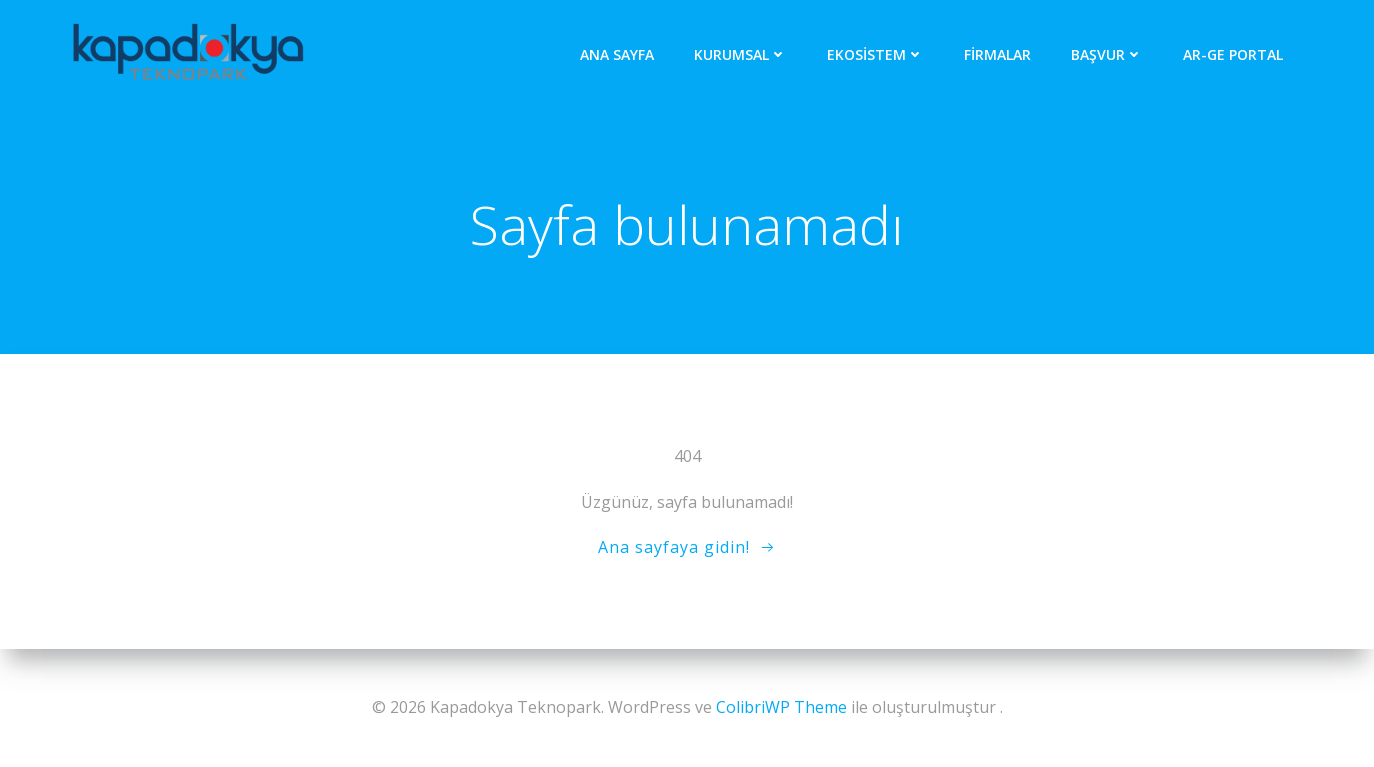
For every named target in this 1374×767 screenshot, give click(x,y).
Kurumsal (740, 54)
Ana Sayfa (617, 54)
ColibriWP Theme (781, 707)
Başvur (1107, 54)
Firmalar (997, 54)
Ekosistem (875, 54)
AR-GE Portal (1233, 54)
